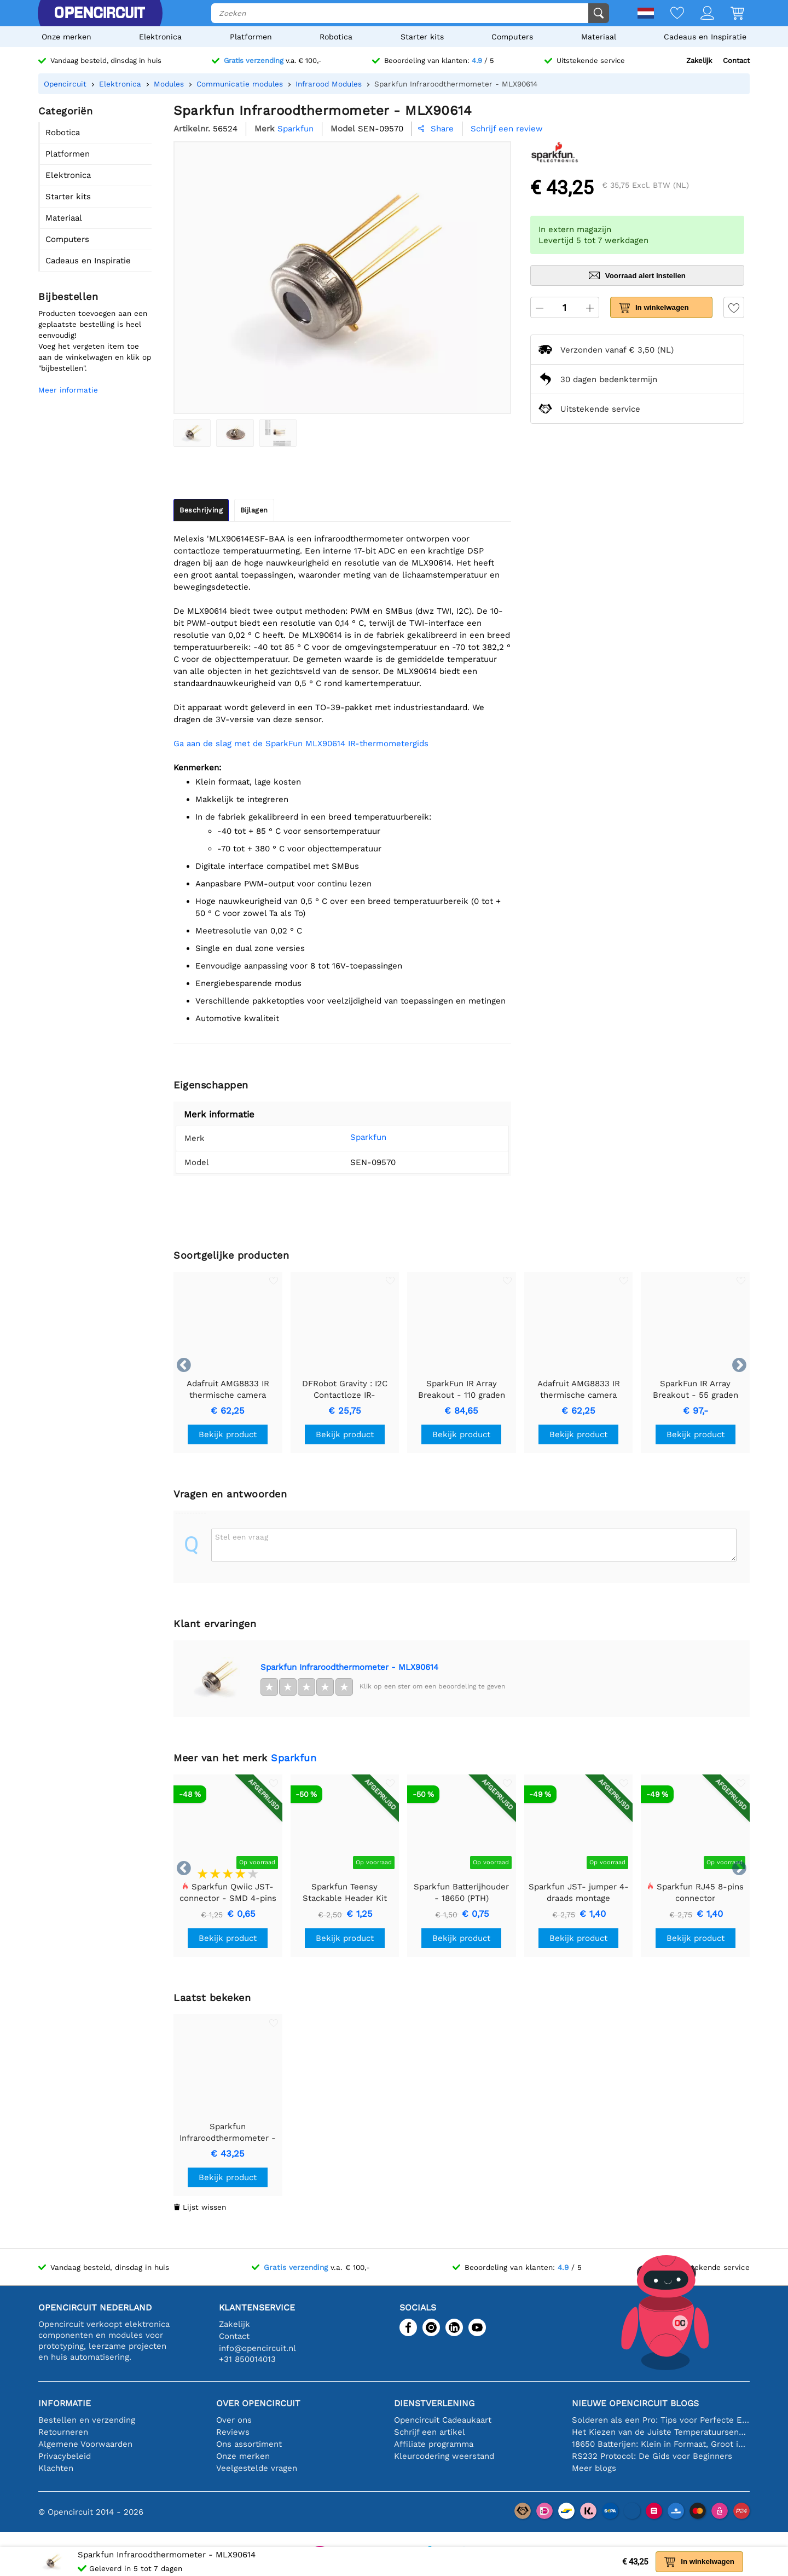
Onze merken (66, 36)
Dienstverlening (434, 2403)
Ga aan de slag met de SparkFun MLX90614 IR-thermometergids (300, 743)
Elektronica (160, 36)
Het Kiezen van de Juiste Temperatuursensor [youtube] (661, 2432)
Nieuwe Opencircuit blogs (635, 2403)
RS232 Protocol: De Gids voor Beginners (652, 2456)
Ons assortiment (249, 2444)
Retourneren (63, 2432)
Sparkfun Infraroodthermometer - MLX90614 (349, 1667)
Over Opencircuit (258, 2403)
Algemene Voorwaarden (85, 2444)
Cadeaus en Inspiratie (705, 36)
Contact (736, 60)
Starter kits (422, 36)
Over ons (234, 2420)
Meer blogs (594, 2468)
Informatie (64, 2403)
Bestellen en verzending (86, 2420)
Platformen (251, 36)
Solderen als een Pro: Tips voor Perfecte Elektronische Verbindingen (661, 2420)
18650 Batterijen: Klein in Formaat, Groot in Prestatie (661, 2444)
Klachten (55, 2468)
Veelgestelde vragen (256, 2468)
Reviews (233, 2432)
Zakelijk (699, 60)
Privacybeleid (64, 2456)
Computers (512, 36)
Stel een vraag (241, 1536)
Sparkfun (352, 1137)
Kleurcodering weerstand (444, 2456)
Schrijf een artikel (429, 2432)
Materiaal (598, 36)
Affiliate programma (433, 2444)
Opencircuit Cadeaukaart (442, 2420)
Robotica (336, 36)
